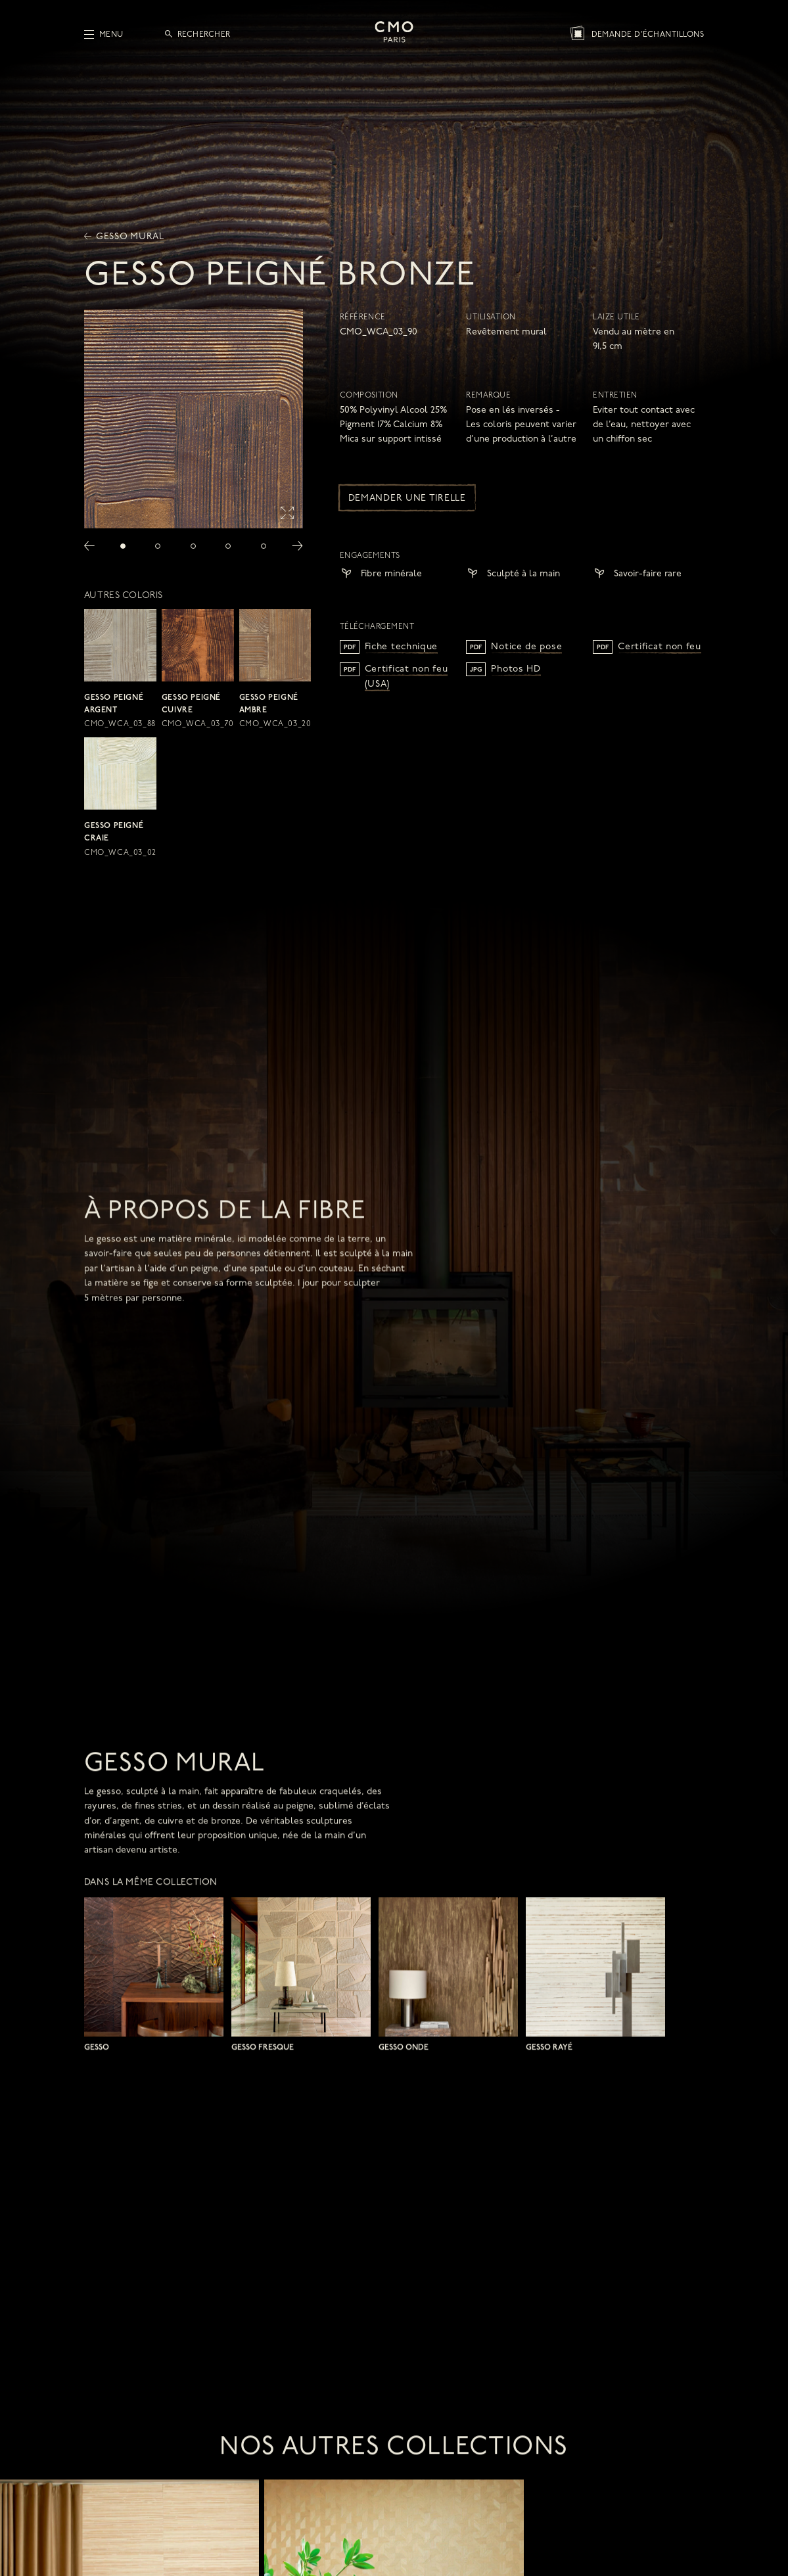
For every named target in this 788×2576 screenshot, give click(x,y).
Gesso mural (124, 237)
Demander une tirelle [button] (407, 498)
